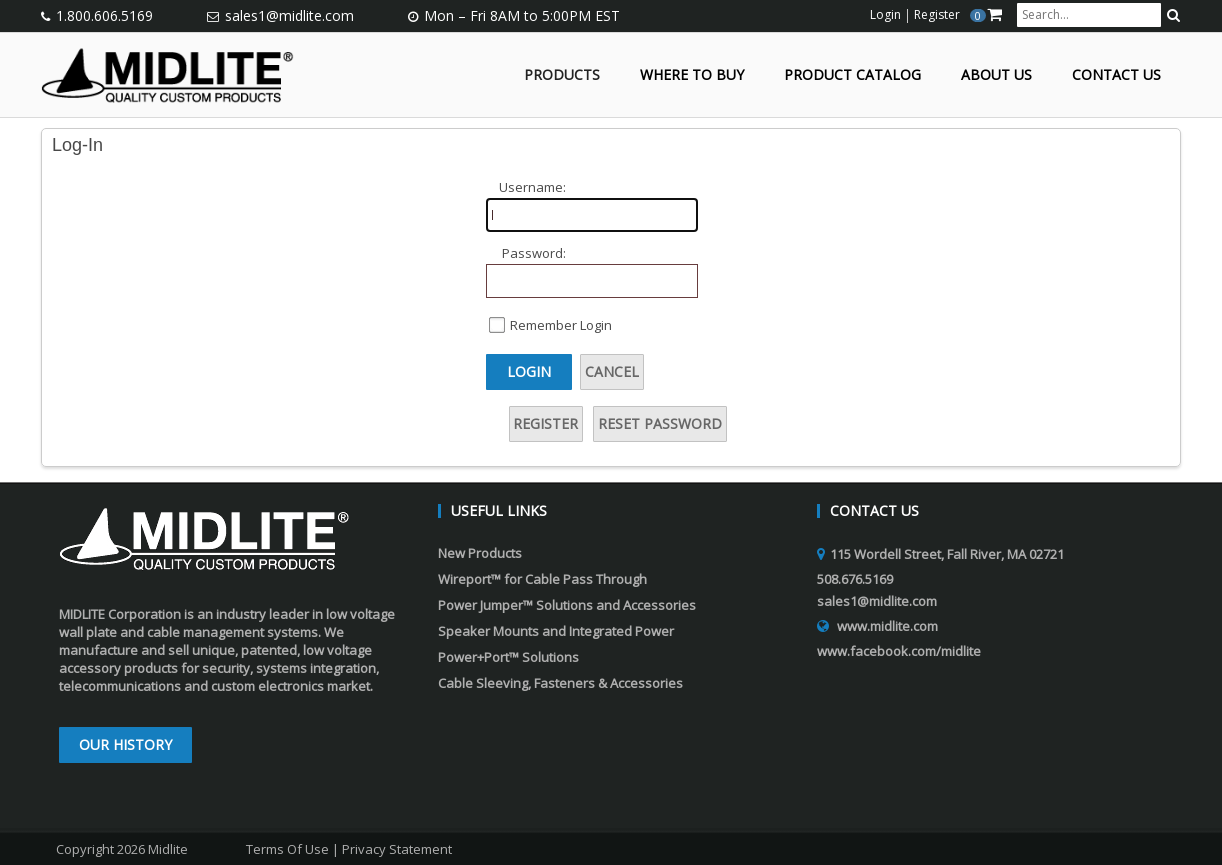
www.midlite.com (887, 626)
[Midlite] (167, 73)
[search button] (1173, 15)
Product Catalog (852, 75)
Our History (125, 744)
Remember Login (561, 325)
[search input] (1089, 15)
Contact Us (1116, 75)
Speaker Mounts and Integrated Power (556, 631)
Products (562, 75)
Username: (532, 187)
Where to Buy (692, 75)
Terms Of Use (287, 849)
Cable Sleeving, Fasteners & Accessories (560, 683)
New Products (480, 553)
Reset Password (660, 423)
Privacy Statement (397, 849)
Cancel (612, 371)
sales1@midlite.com (289, 15)
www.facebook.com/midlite (899, 651)
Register (545, 423)
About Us (996, 75)
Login (529, 371)
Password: (534, 253)
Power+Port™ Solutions (508, 657)
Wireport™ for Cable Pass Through (542, 579)
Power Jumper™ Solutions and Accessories (567, 605)
